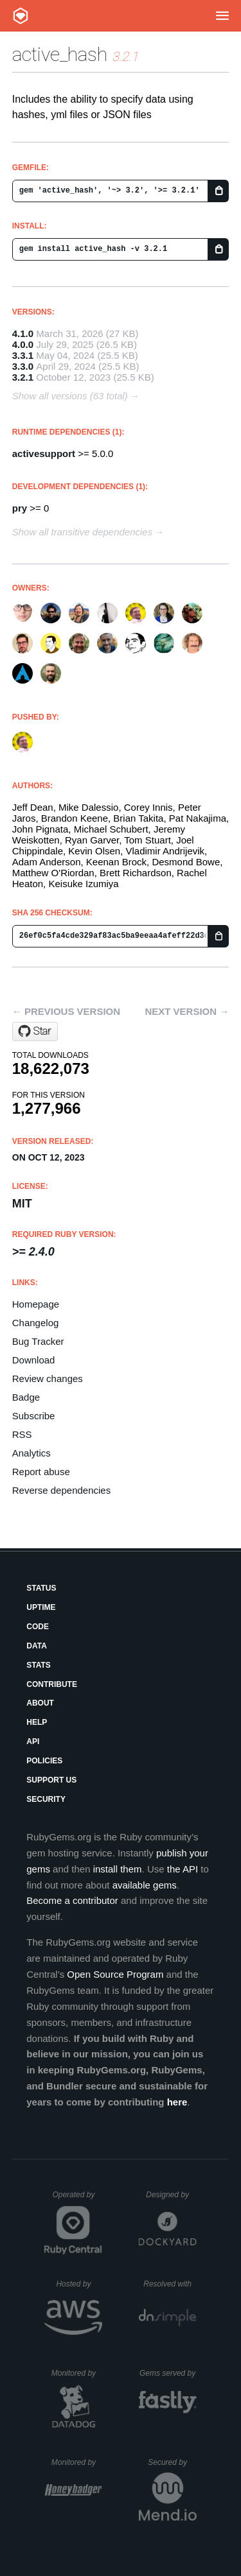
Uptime (40, 1607)
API (32, 1741)
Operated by (77, 2199)
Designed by (171, 2194)
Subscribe (33, 1415)
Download (33, 1359)
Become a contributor (72, 1900)
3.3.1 (22, 355)
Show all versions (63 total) (70, 395)
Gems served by (168, 2373)
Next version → (187, 1011)
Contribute (51, 1684)
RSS (22, 1434)
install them (117, 1868)
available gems (144, 1885)
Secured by (172, 2462)
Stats (38, 1665)
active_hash (59, 54)
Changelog (35, 1322)
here (177, 2101)
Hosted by (79, 2283)
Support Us (51, 1780)
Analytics (31, 1453)
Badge (26, 1397)
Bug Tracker (38, 1341)
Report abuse (41, 1471)
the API (182, 1868)
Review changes (47, 1378)
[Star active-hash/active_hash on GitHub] (35, 1031)
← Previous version (66, 1011)
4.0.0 (22, 344)
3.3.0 (22, 366)
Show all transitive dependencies (82, 531)
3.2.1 (22, 377)
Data (36, 1645)
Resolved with (169, 2283)
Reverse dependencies (61, 1490)
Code (37, 1626)
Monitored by (77, 2373)
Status (41, 1588)
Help (36, 1722)
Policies (44, 1760)
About (40, 1703)
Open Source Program (115, 1974)
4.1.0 (22, 333)
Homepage (35, 1304)
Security (46, 1799)
